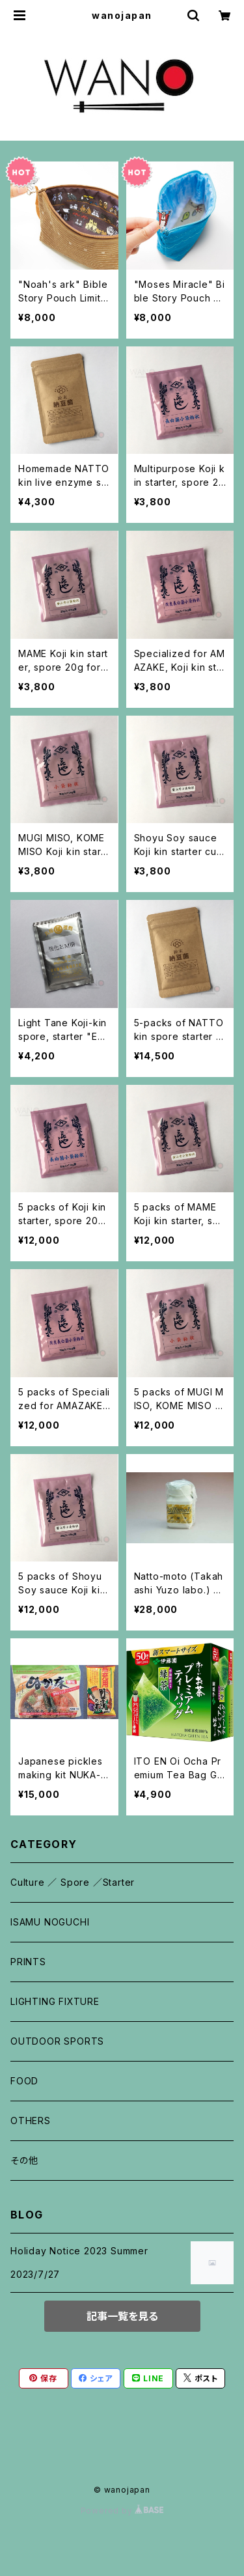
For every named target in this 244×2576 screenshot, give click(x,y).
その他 (24, 2160)
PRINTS (28, 1961)
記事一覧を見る (122, 2316)
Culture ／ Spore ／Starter (72, 1882)
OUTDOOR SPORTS (57, 2041)
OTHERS (30, 2120)
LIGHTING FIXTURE (55, 2001)
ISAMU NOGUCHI (49, 1921)
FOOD (24, 2080)
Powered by (122, 2510)
